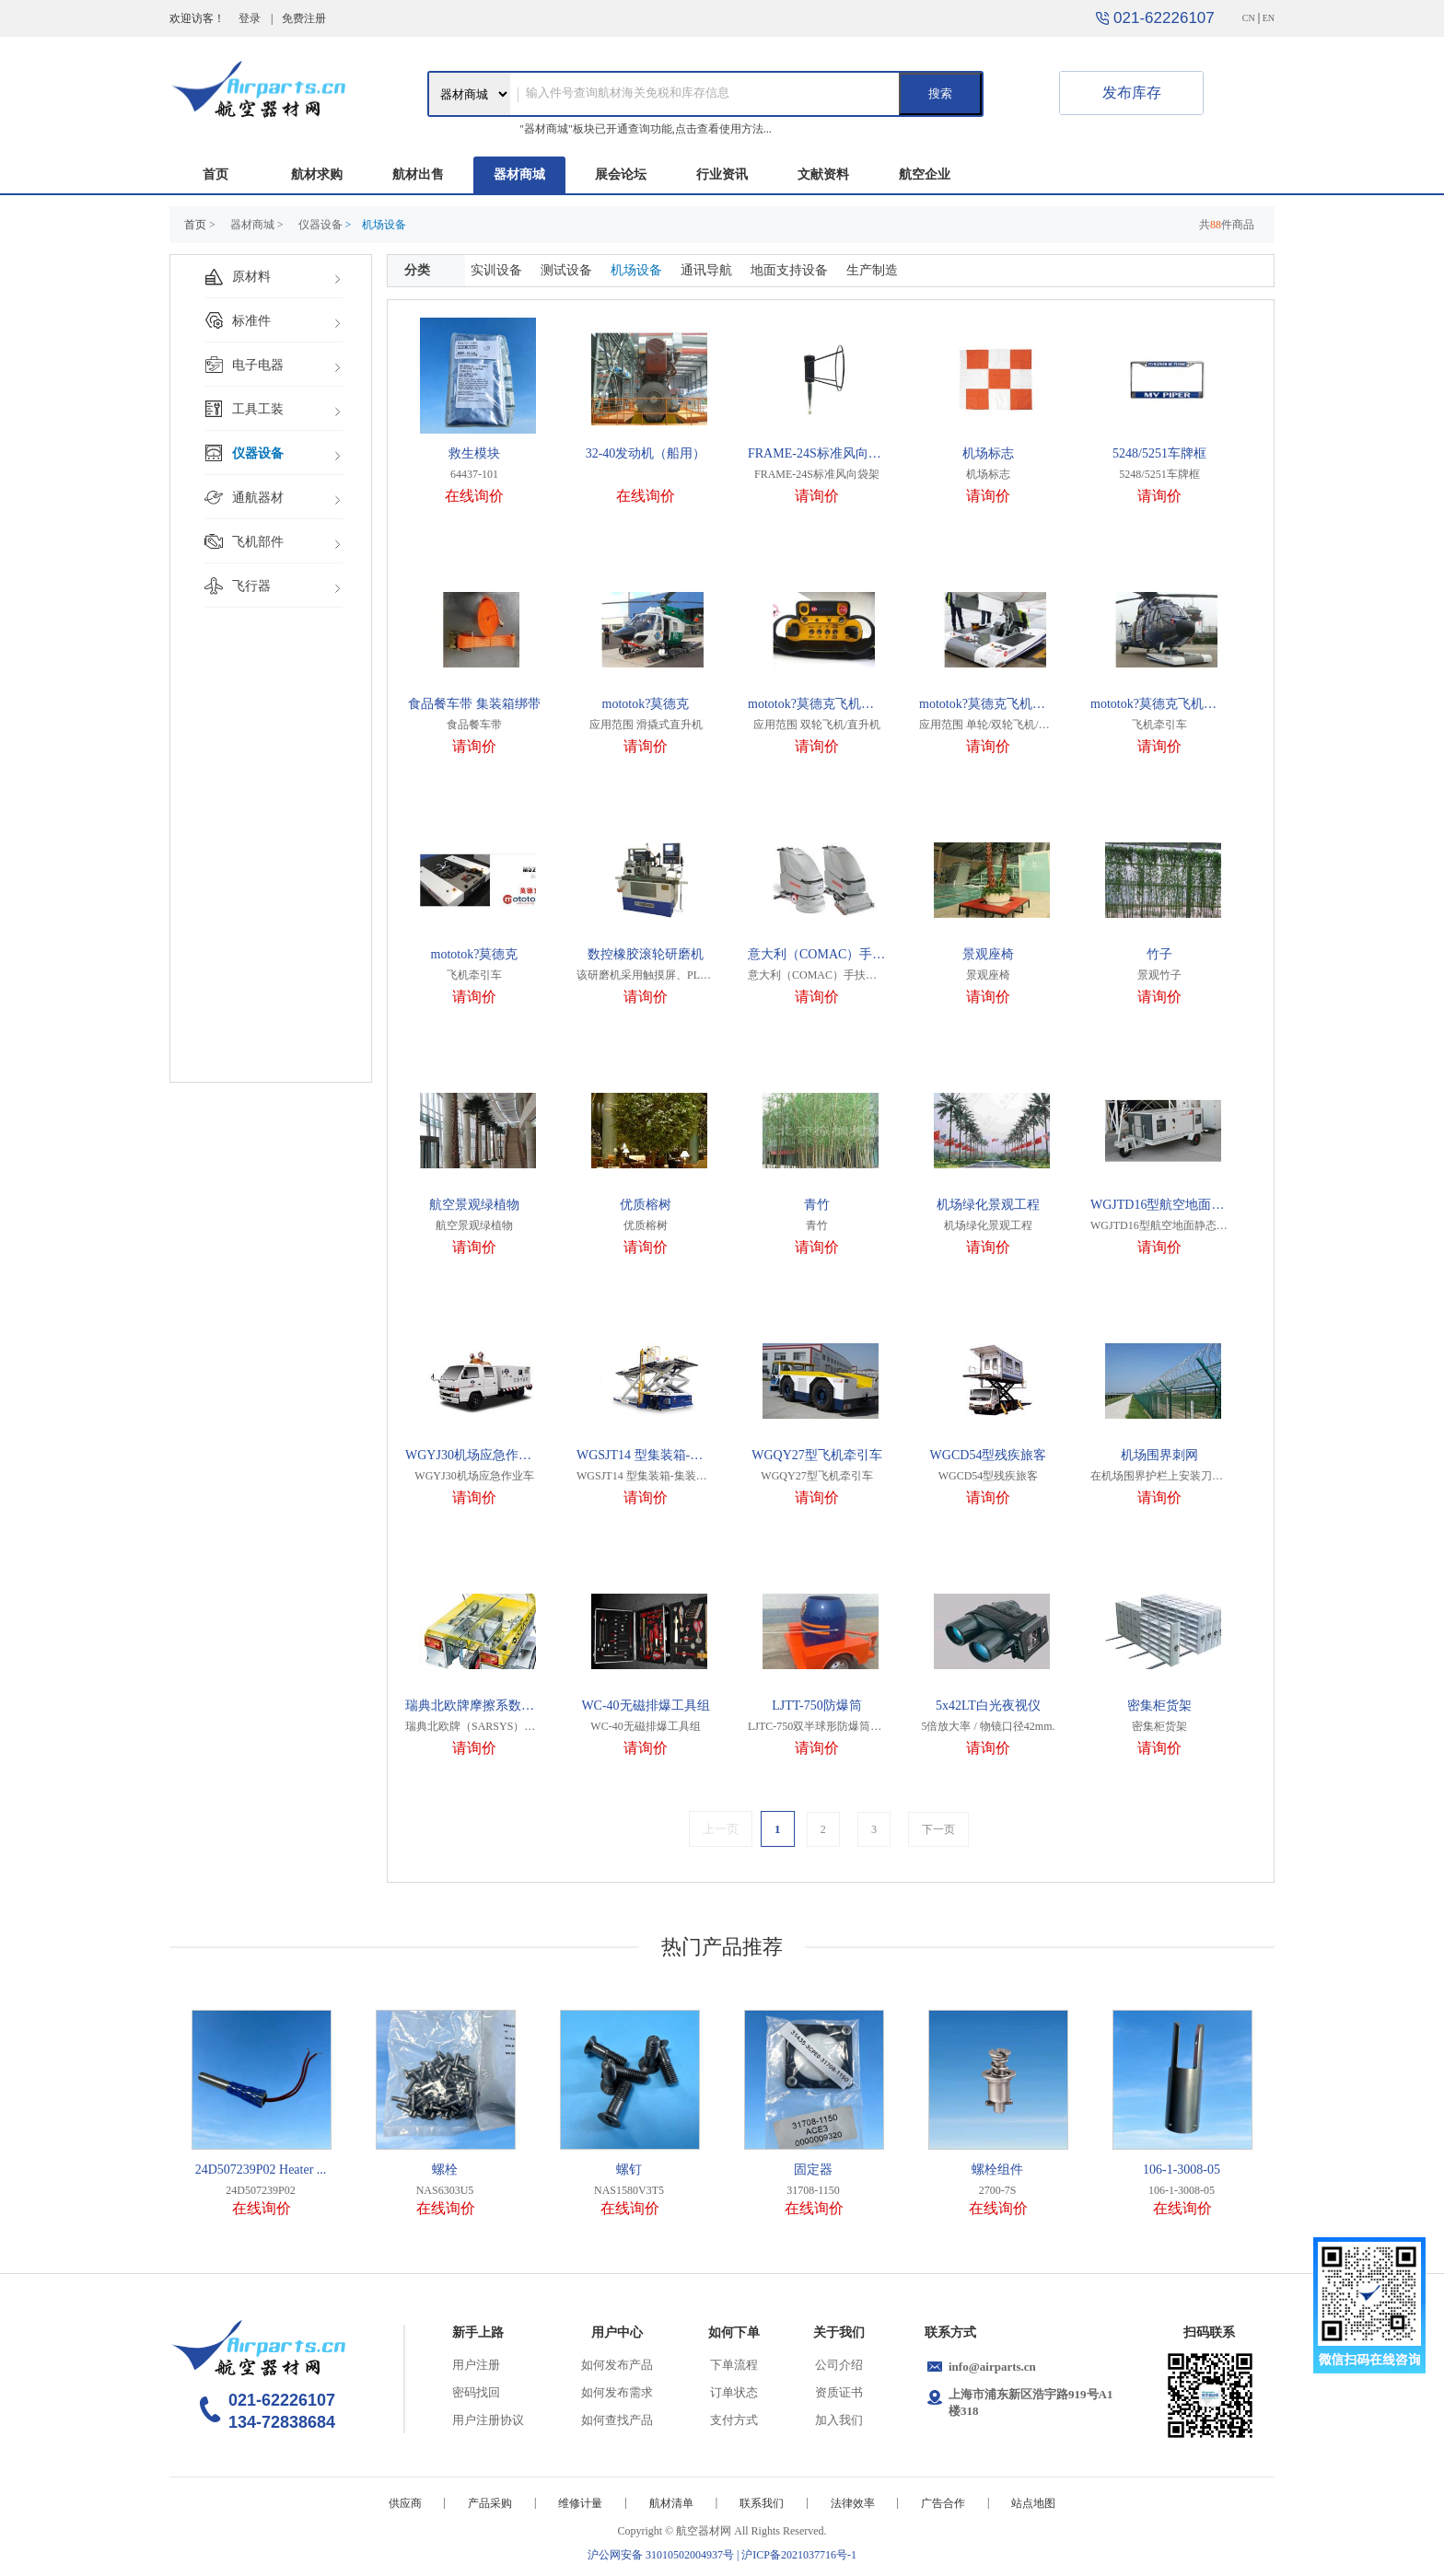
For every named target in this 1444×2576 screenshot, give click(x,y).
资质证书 (839, 2392)
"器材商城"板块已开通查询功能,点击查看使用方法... (645, 128)
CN (1248, 18)
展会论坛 (620, 174)
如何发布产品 (617, 2365)
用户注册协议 (488, 2420)
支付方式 (734, 2420)
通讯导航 (706, 270)
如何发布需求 (617, 2392)
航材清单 (671, 2503)
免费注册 (304, 18)
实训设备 (496, 270)
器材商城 (519, 174)
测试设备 (566, 270)
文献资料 (823, 174)
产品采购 (490, 2503)
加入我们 (839, 2420)
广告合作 (943, 2503)
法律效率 (853, 2503)
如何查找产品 (617, 2420)
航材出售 (418, 174)
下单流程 (734, 2365)
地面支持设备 (789, 270)
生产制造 (872, 270)
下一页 (938, 1829)
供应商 (405, 2503)
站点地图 (1033, 2503)
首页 (215, 174)
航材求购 (317, 174)
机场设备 (636, 270)
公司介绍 (839, 2365)
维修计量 (580, 2503)
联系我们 (761, 2503)
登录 (250, 18)
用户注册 (476, 2365)
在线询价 (474, 496)
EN (1269, 18)
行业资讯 (722, 174)
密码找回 (476, 2392)
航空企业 (924, 174)
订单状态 (734, 2392)
